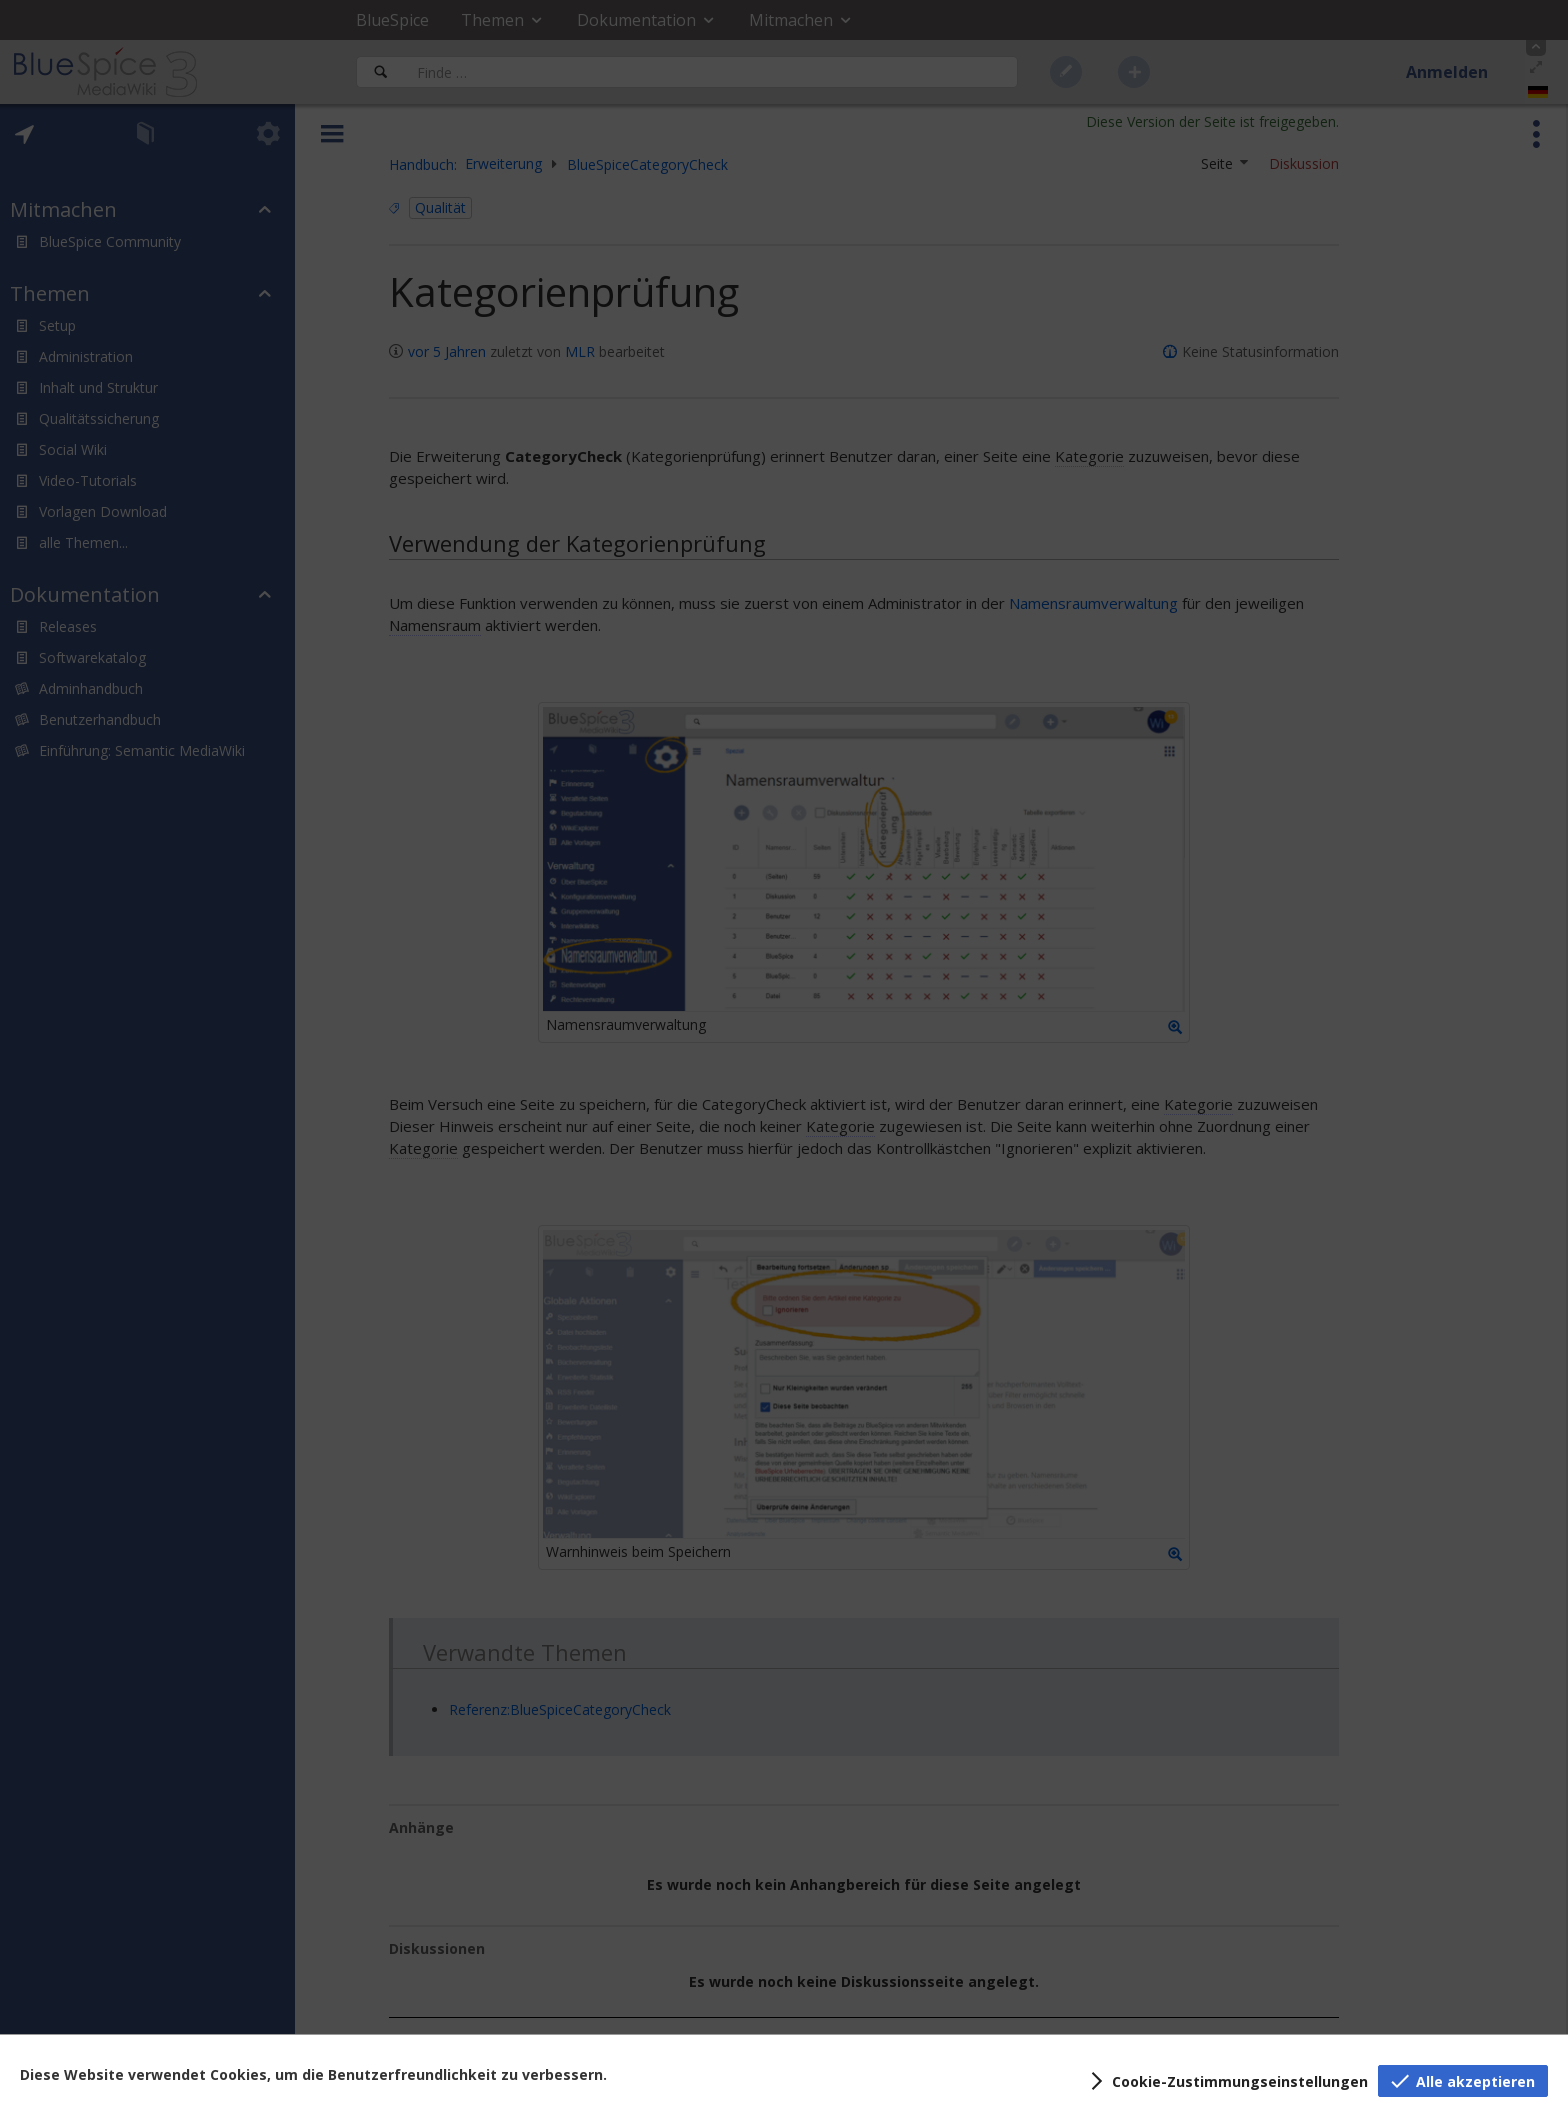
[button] (1226, 2081)
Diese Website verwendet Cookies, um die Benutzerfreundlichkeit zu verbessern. (313, 2074)
